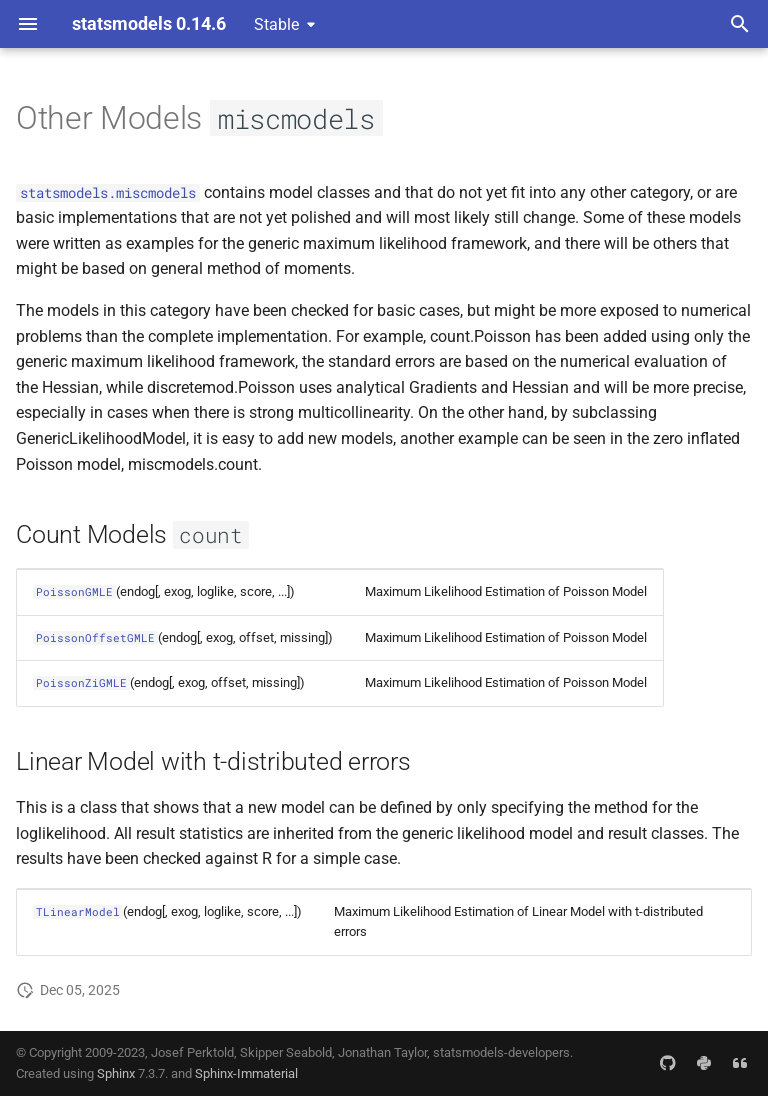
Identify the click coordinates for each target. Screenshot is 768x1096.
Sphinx (116, 1073)
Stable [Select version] (276, 24)
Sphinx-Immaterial (246, 1073)
